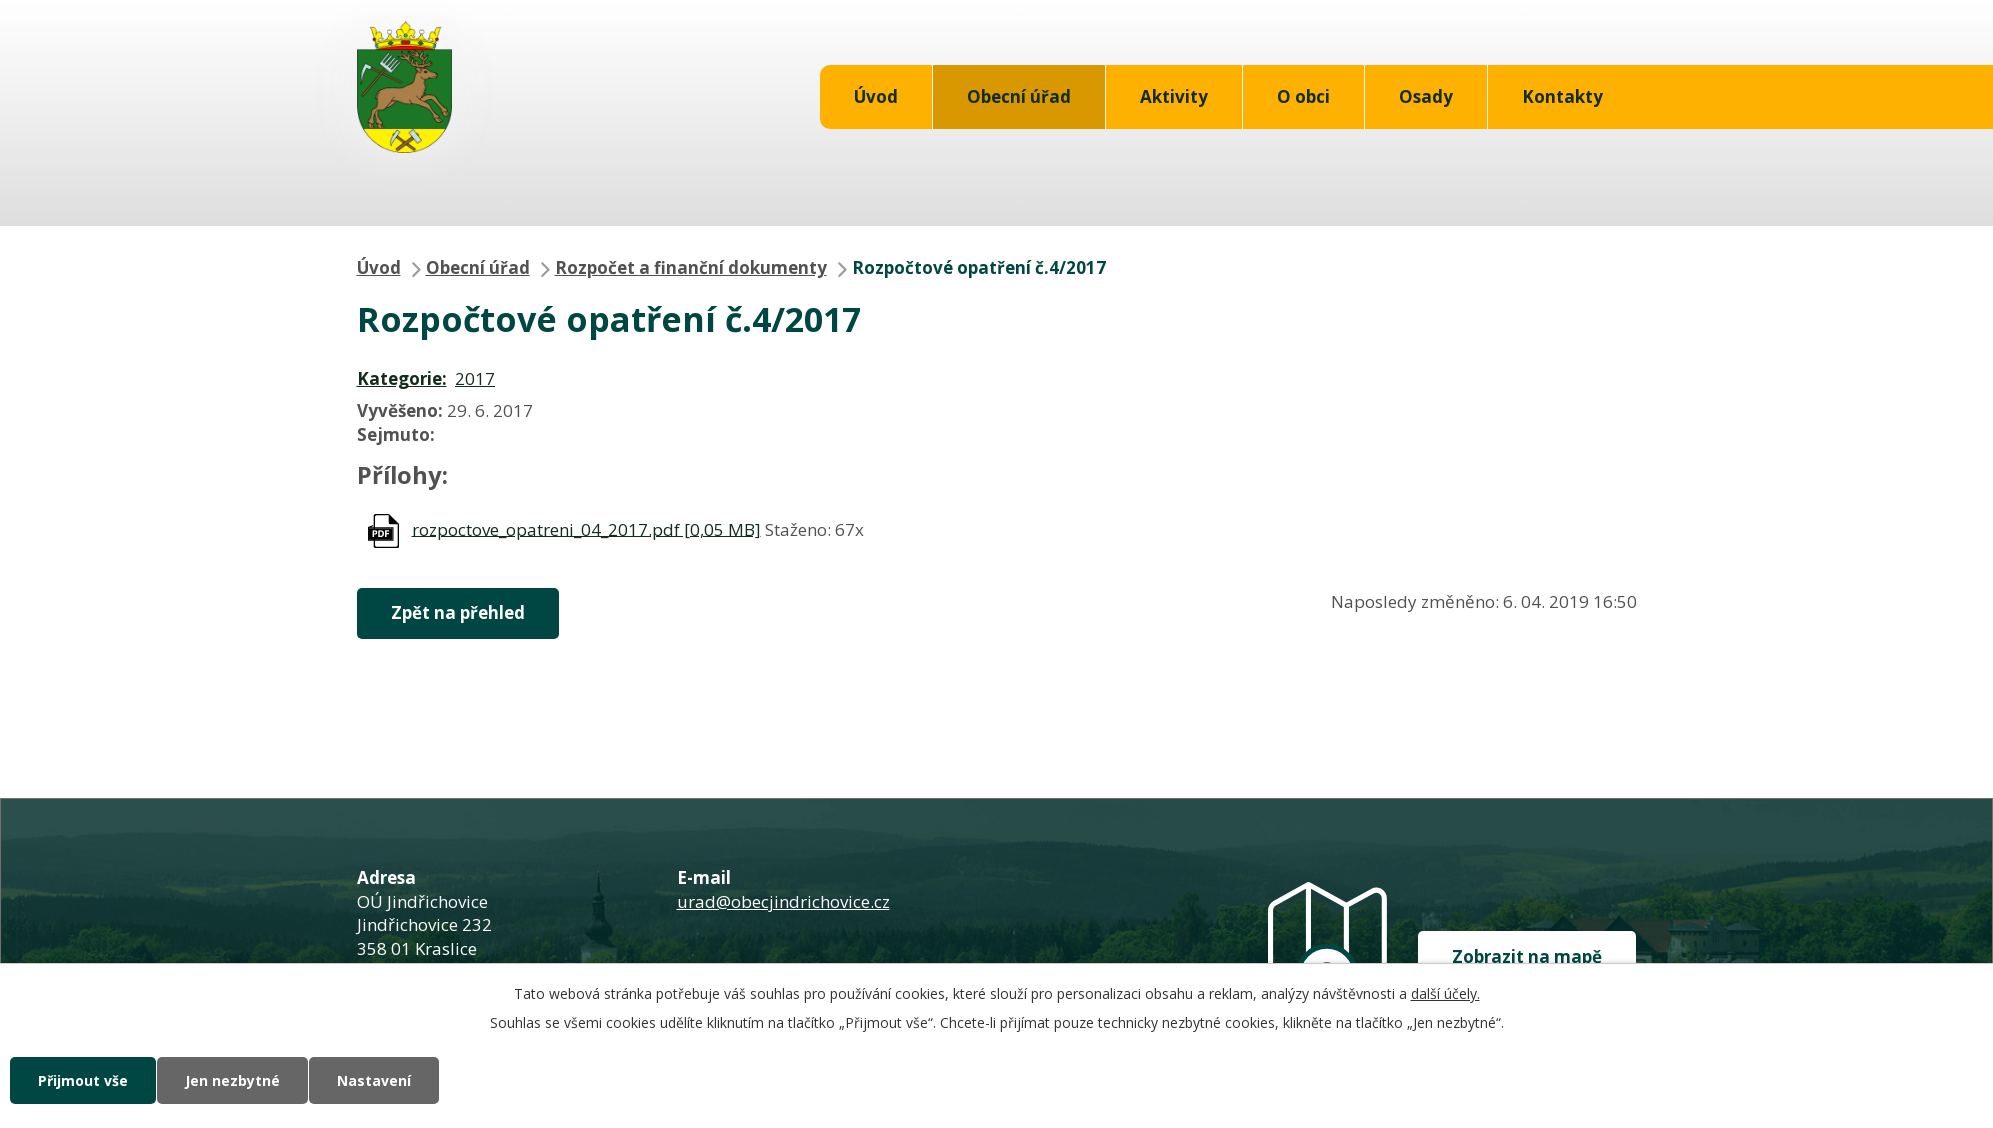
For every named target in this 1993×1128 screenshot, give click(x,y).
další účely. (1445, 993)
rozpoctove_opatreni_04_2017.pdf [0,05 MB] (586, 528)
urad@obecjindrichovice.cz (783, 901)
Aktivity (1174, 96)
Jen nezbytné (232, 1080)
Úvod (876, 96)
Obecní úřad (1019, 96)
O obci (1303, 96)
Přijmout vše (83, 1080)
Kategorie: (402, 378)
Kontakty (1562, 96)
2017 (475, 378)
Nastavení (374, 1080)
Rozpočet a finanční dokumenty (691, 267)
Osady (1426, 96)
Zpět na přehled (458, 612)
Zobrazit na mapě (1527, 956)
